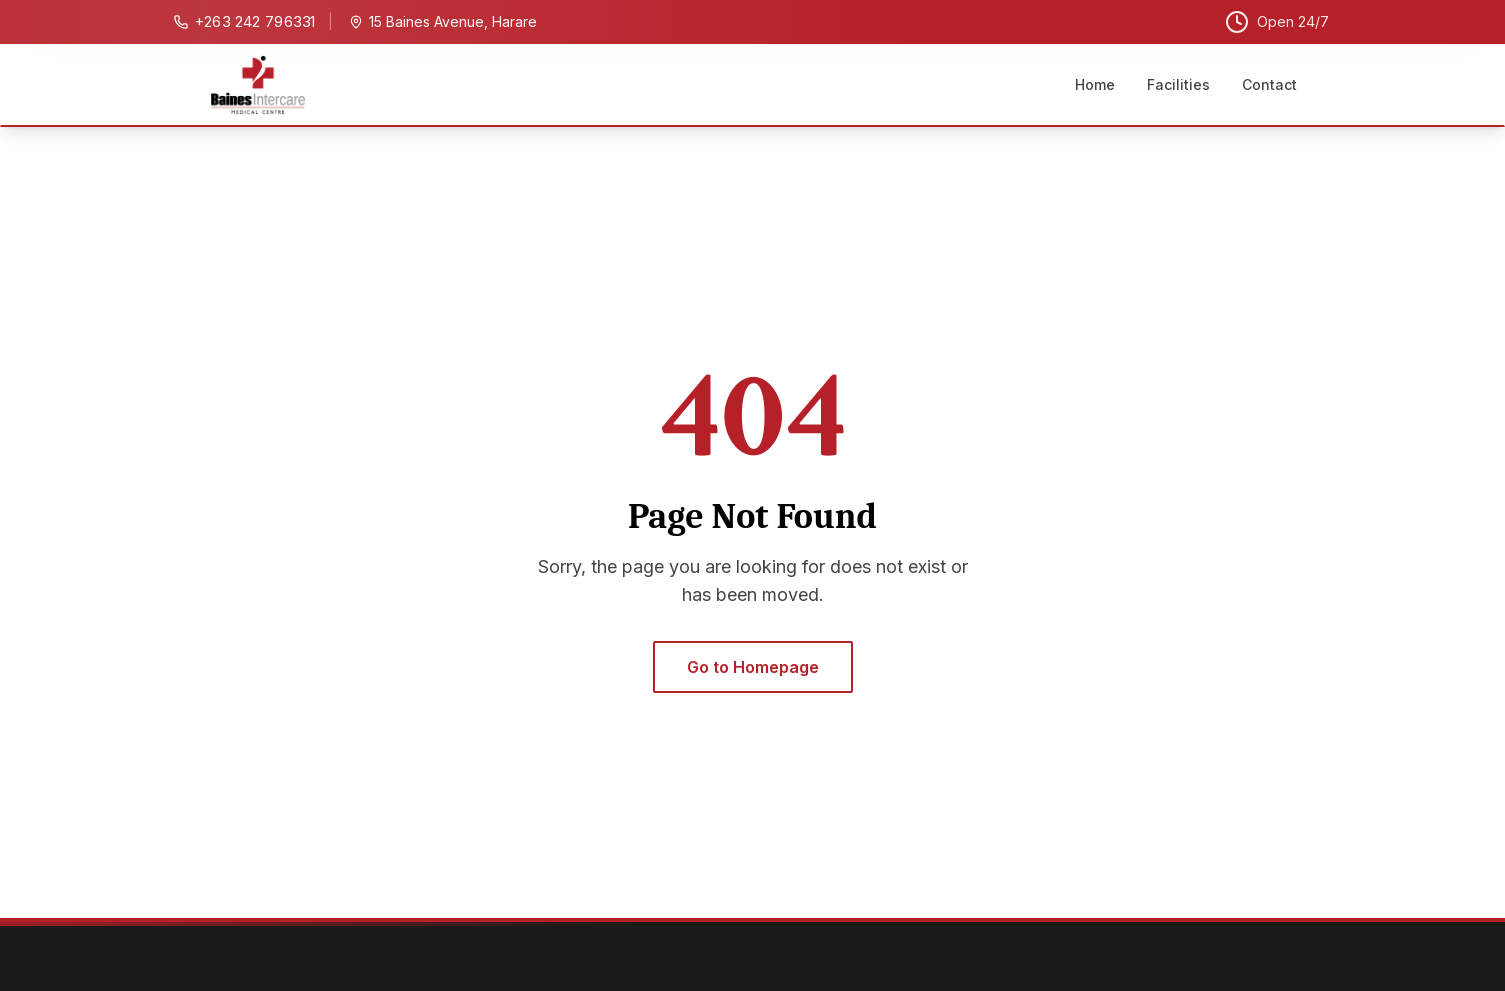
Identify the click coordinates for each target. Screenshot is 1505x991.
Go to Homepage (753, 667)
